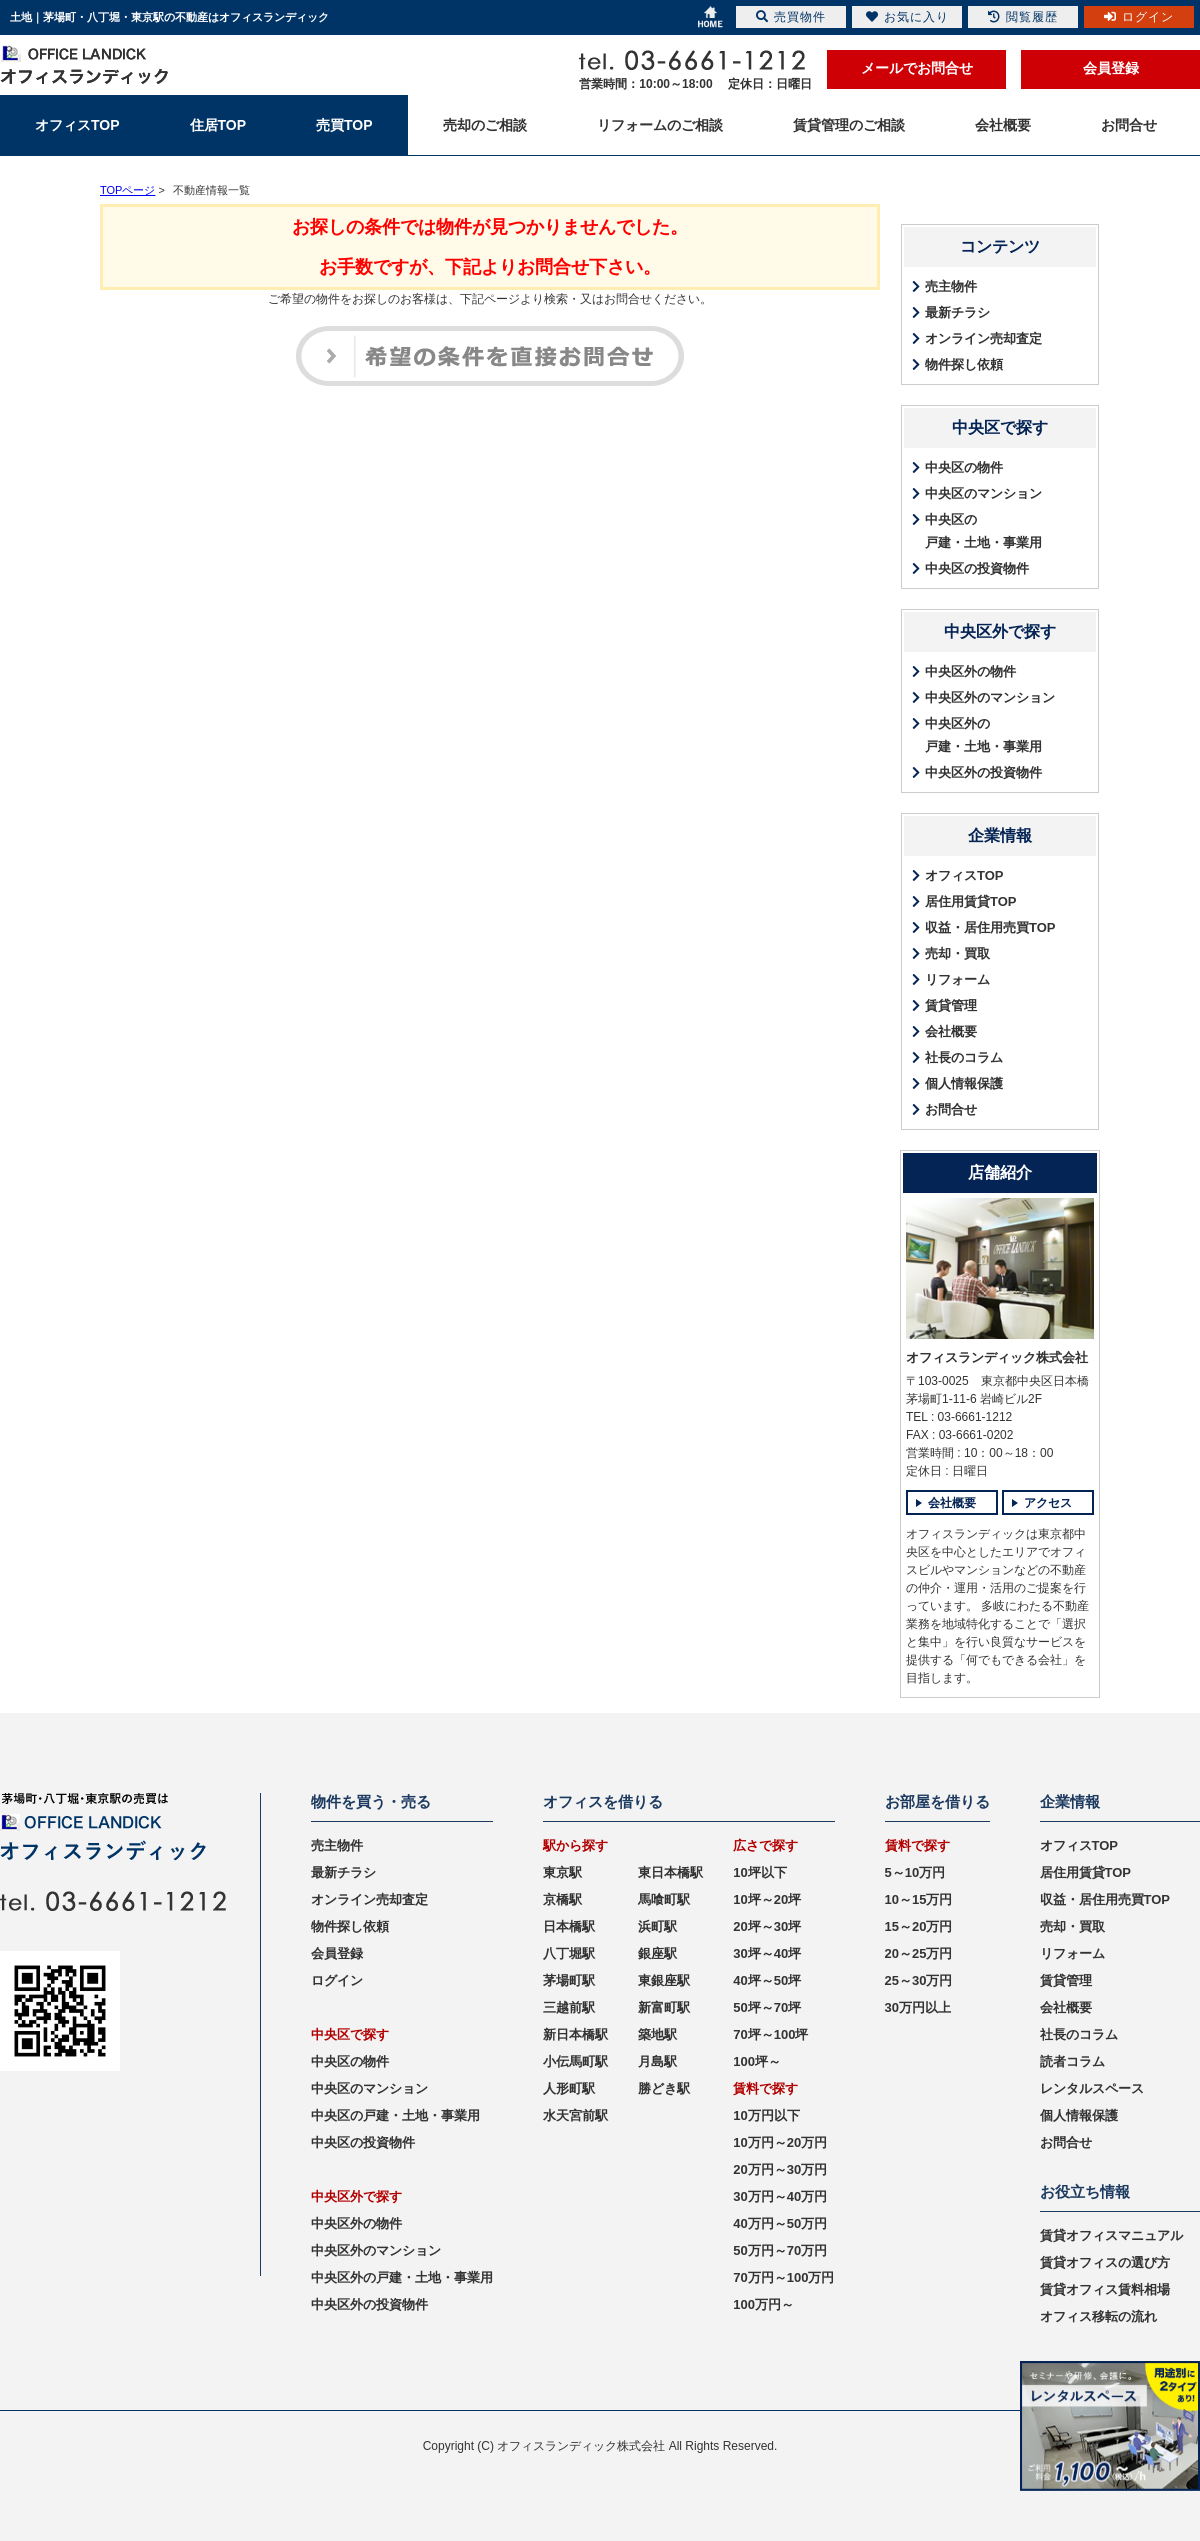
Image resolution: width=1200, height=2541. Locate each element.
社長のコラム (964, 1057)
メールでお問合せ (917, 68)
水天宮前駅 (575, 2115)
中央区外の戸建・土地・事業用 (983, 735)
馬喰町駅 (664, 1899)
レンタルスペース (1092, 2088)
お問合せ (951, 1109)
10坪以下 (759, 1872)
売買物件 (791, 17)
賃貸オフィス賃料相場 (1105, 2289)
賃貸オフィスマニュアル (1111, 2235)
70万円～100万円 (783, 2277)
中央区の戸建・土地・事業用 (983, 531)
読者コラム (1072, 2061)
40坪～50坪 (767, 1980)
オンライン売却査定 (983, 338)
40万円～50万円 (780, 2223)
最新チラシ (957, 312)
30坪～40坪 (767, 1953)
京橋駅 (562, 1899)
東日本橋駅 (670, 1872)
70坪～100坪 (770, 2034)
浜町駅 (657, 1926)
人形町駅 (569, 2088)
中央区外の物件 (970, 671)
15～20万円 (919, 1926)
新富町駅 (664, 2007)
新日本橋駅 (575, 2034)
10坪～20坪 (767, 1899)
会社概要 (951, 1031)
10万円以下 (766, 2115)
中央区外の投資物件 (983, 772)
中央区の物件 (964, 467)
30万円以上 (918, 2007)
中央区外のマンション (990, 697)
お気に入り (907, 17)
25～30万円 (919, 1980)
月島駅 (657, 2061)
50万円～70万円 (780, 2250)
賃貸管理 (951, 1005)
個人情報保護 (964, 1083)
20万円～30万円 (780, 2169)
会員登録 (1111, 68)
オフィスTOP (964, 875)
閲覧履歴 (1023, 17)
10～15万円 (919, 1899)
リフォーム (957, 979)
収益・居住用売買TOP (990, 927)
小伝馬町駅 (575, 2061)
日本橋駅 (569, 1926)
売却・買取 (957, 953)
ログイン (337, 1980)
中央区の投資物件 (977, 568)
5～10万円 (915, 1872)
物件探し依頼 (964, 364)
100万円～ (763, 2304)
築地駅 (657, 2034)
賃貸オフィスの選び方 (1105, 2262)
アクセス (1048, 1503)
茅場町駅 (569, 1980)
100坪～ (757, 2061)
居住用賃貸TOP (971, 901)
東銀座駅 (664, 1980)
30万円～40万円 (780, 2196)
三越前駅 (569, 2007)
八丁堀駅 (569, 1953)
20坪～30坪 (767, 1926)
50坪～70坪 (767, 2007)
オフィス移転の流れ (1098, 2316)
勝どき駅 (664, 2088)
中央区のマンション (983, 493)
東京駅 (562, 1872)
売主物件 (951, 286)
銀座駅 (657, 1953)
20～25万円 (919, 1953)
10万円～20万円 (780, 2142)
